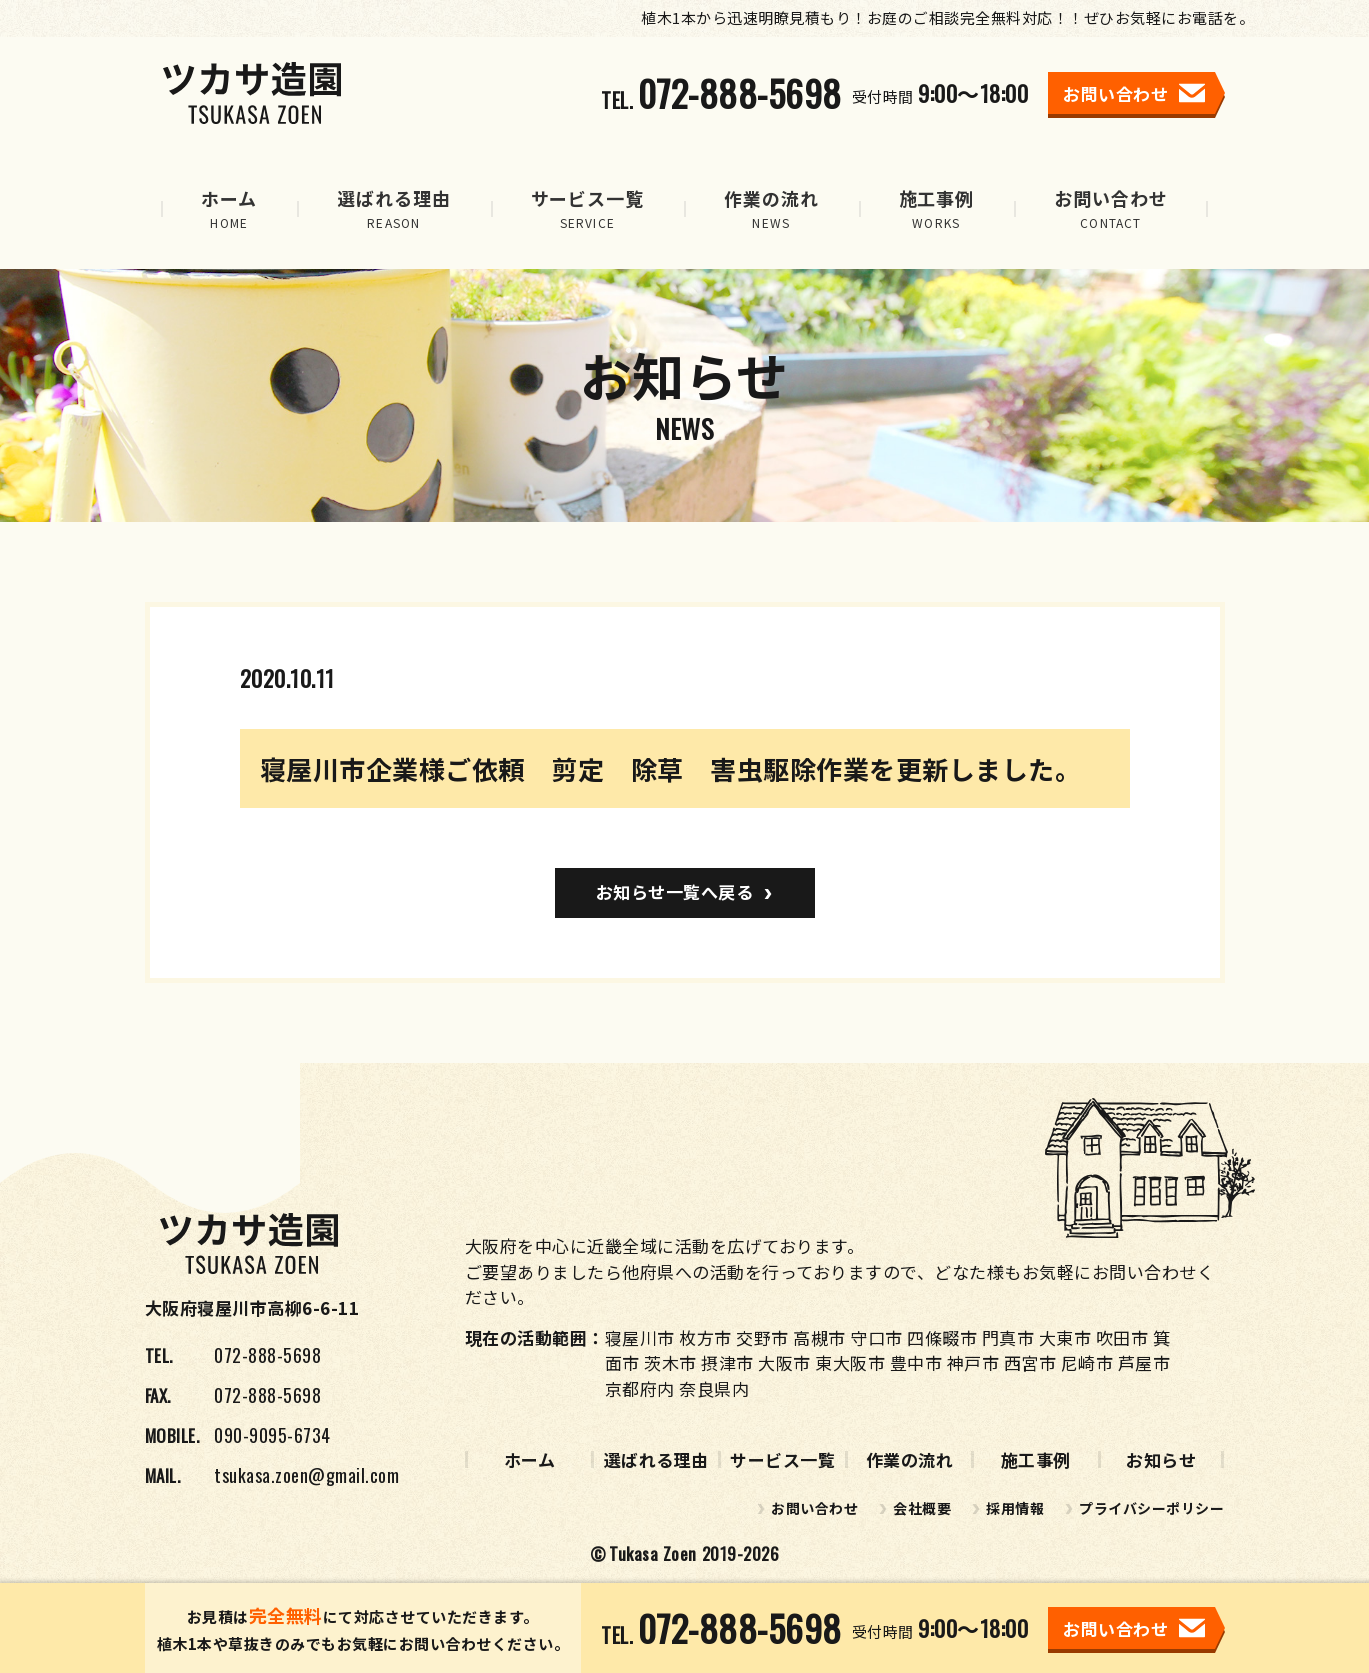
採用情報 (1015, 1508)
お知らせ (1161, 1459)
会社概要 (922, 1508)
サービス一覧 (782, 1459)
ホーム (530, 1459)
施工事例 (1036, 1459)
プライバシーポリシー (1151, 1508)
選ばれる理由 (656, 1459)
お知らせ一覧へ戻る (675, 891)
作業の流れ (910, 1459)
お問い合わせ (814, 1508)
